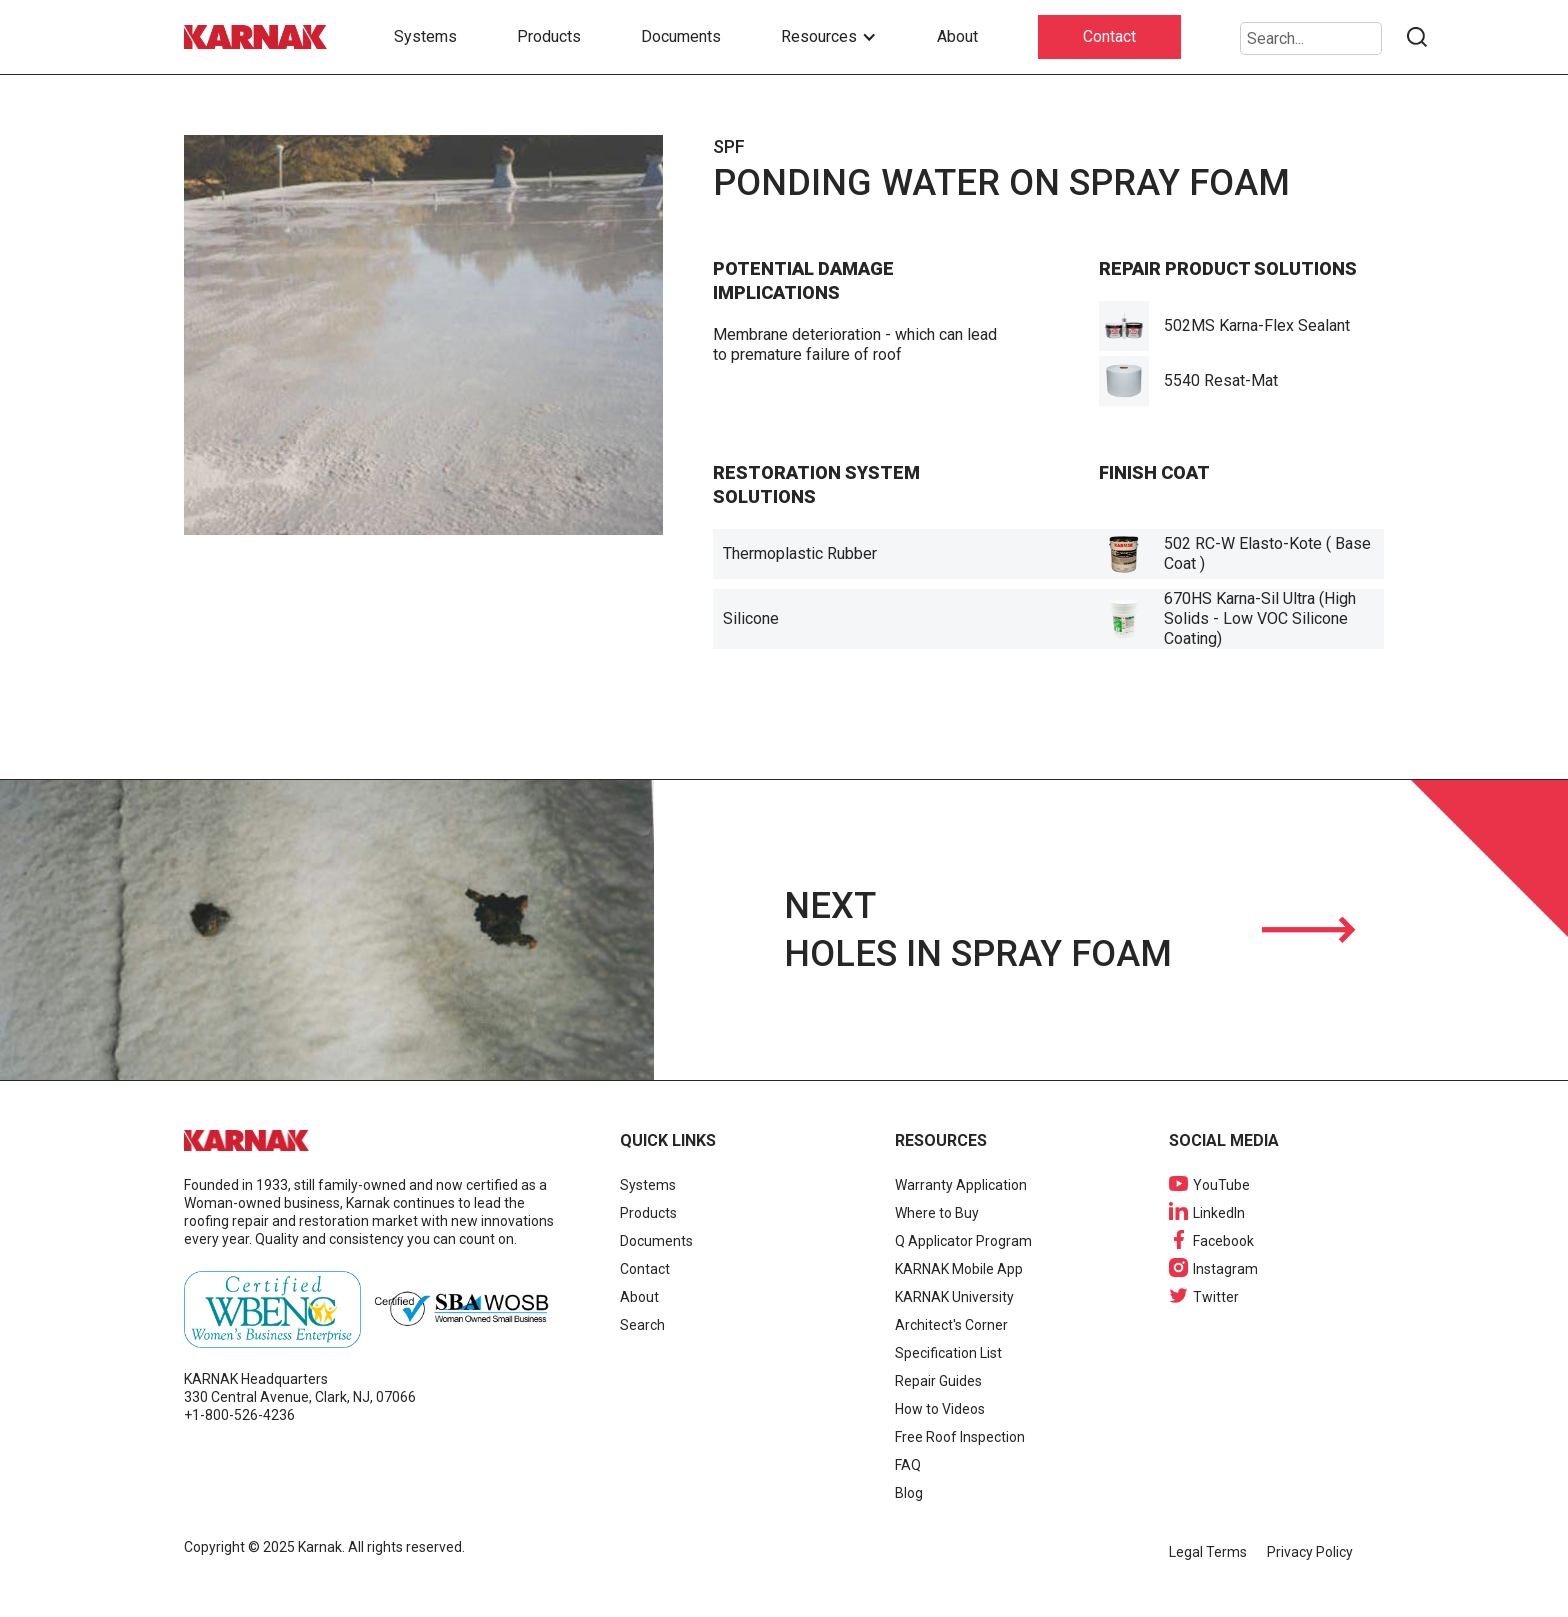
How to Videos (940, 1409)
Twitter (1216, 1297)
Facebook (1223, 1241)
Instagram (1225, 1269)
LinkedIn (1219, 1213)
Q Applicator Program (963, 1241)
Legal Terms (1208, 1552)
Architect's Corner (951, 1325)
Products (549, 36)
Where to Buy (937, 1213)
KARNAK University (954, 1297)
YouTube (1221, 1185)
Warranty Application (961, 1185)
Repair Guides (938, 1381)
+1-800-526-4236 (239, 1415)
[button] (829, 37)
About (957, 36)
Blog (909, 1493)
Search (642, 1325)
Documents (681, 36)
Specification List (948, 1353)
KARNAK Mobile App (959, 1269)
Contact (1109, 36)
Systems (425, 36)
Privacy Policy (1310, 1552)
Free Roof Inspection (960, 1437)
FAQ (908, 1465)
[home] (259, 37)
